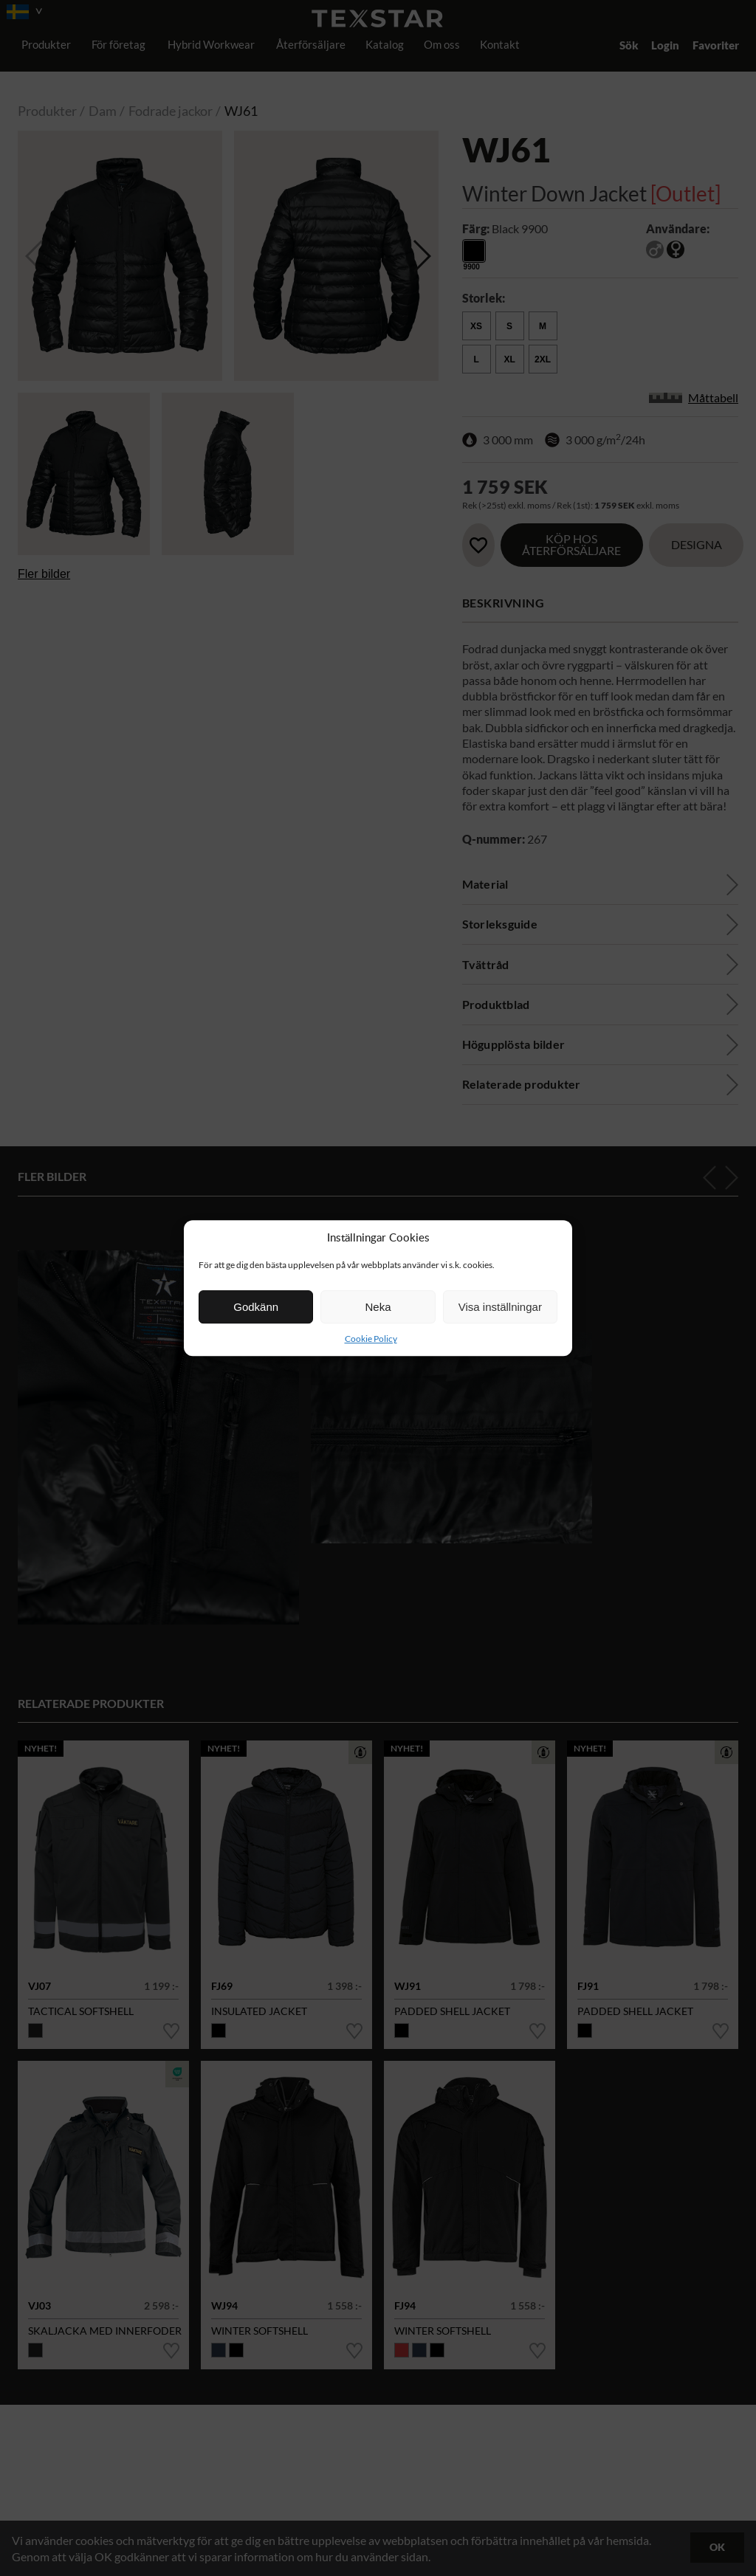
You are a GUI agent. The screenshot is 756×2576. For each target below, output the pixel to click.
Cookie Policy (371, 1338)
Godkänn (255, 1307)
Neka (378, 1307)
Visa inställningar (500, 1307)
